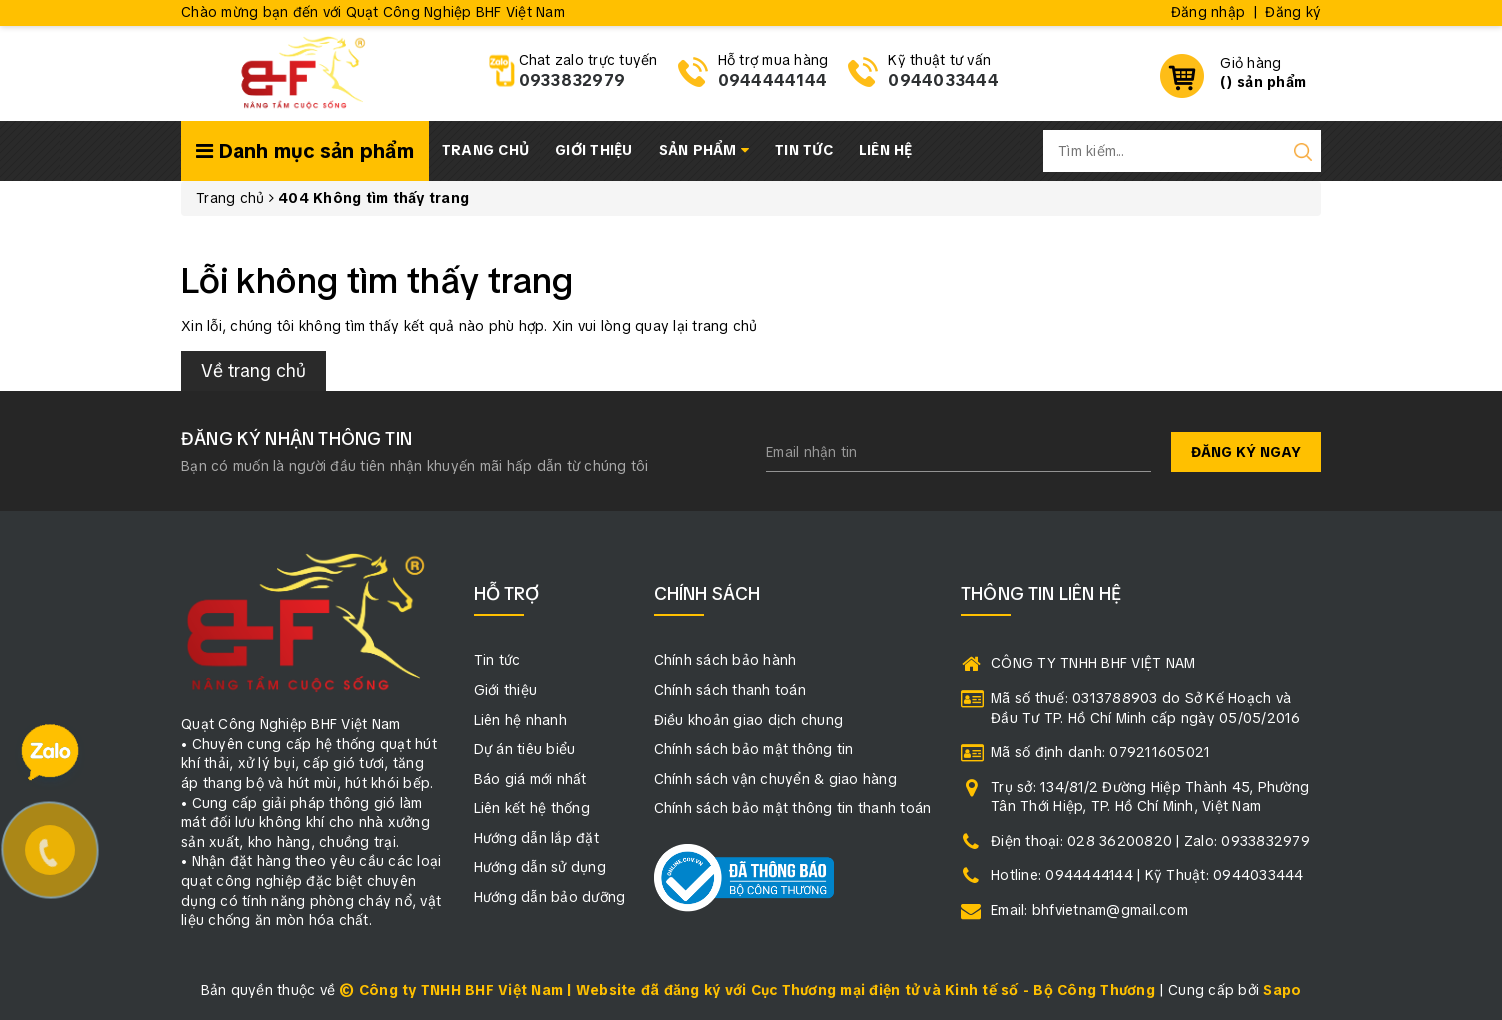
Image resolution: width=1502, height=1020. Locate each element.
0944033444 (943, 80)
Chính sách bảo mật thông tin (754, 749)
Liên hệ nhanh (520, 720)
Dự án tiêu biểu (525, 749)
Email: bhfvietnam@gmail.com (1089, 910)
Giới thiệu (594, 150)
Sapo (1282, 990)
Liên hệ (886, 150)
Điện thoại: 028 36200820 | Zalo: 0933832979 (1150, 841)
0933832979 (572, 80)
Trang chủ (485, 150)
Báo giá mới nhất (530, 779)
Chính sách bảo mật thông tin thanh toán (793, 808)
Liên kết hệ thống (532, 808)
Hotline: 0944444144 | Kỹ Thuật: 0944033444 (1147, 875)
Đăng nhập (1208, 12)
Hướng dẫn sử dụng (540, 867)
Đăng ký (1293, 12)
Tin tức (804, 150)
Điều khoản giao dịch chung (749, 720)
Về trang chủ (253, 370)
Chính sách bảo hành (725, 660)
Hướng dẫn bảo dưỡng (550, 897)
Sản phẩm (704, 150)
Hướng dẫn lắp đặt (536, 838)
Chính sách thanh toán (730, 690)
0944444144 (773, 80)
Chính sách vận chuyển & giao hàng (775, 779)
